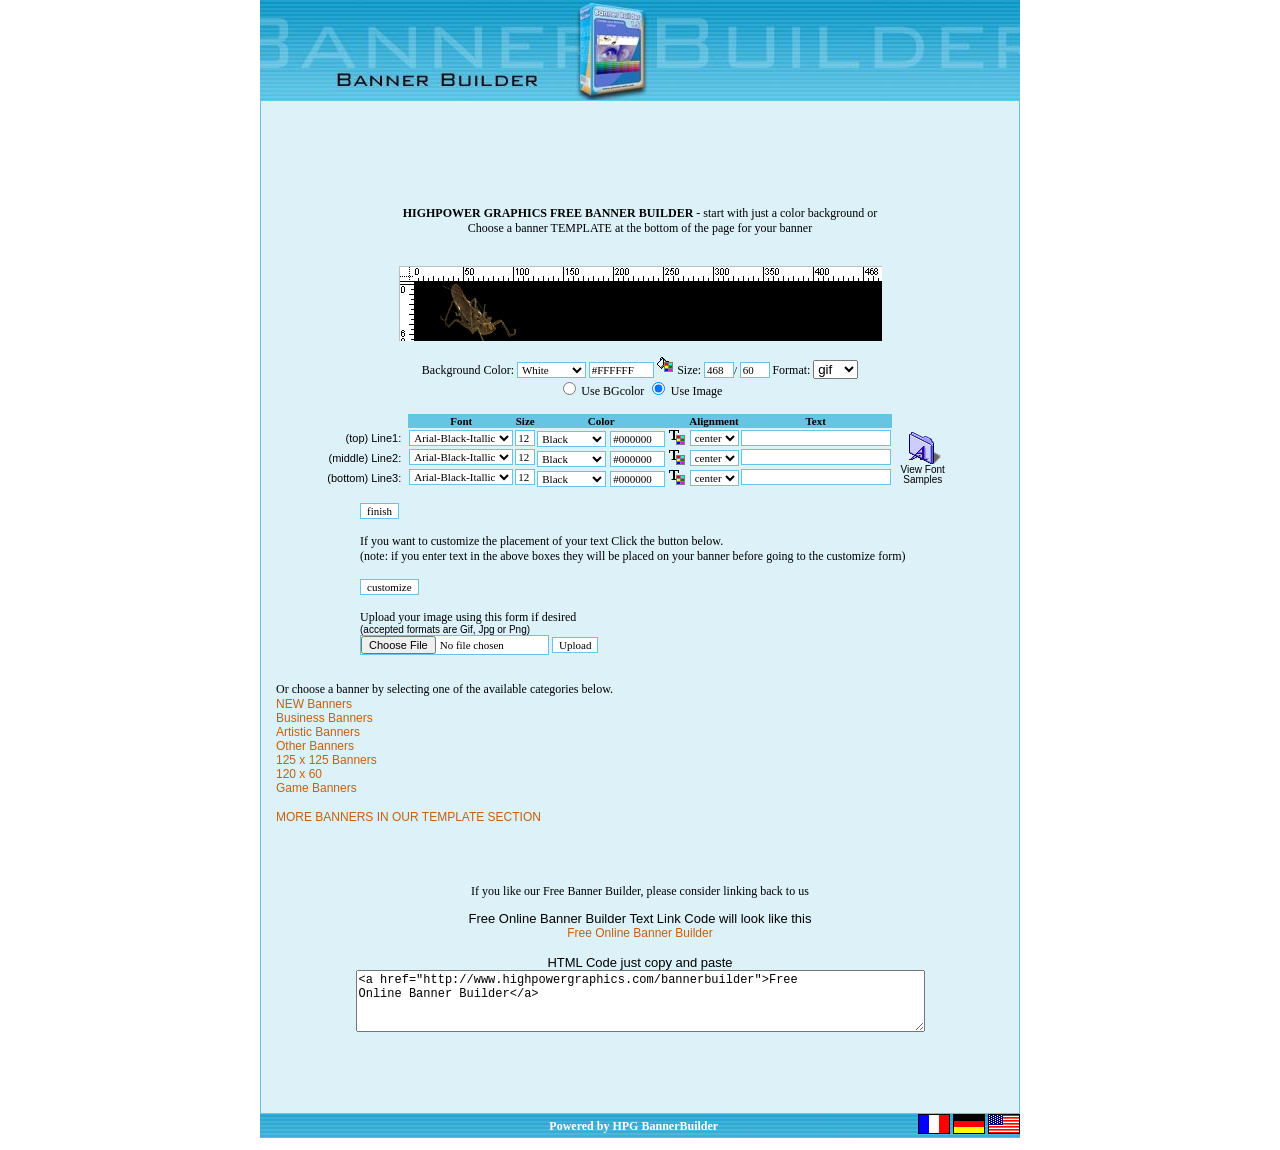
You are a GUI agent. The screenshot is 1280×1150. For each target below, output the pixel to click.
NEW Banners (314, 704)
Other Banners (315, 746)
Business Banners (324, 718)
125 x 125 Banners (326, 760)
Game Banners (316, 788)
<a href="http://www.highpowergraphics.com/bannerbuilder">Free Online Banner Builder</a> (640, 1007)
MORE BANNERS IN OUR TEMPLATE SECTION (408, 817)
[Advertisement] (640, 161)
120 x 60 (299, 774)
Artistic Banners (318, 732)
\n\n (835, 369)
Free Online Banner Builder (639, 933)
